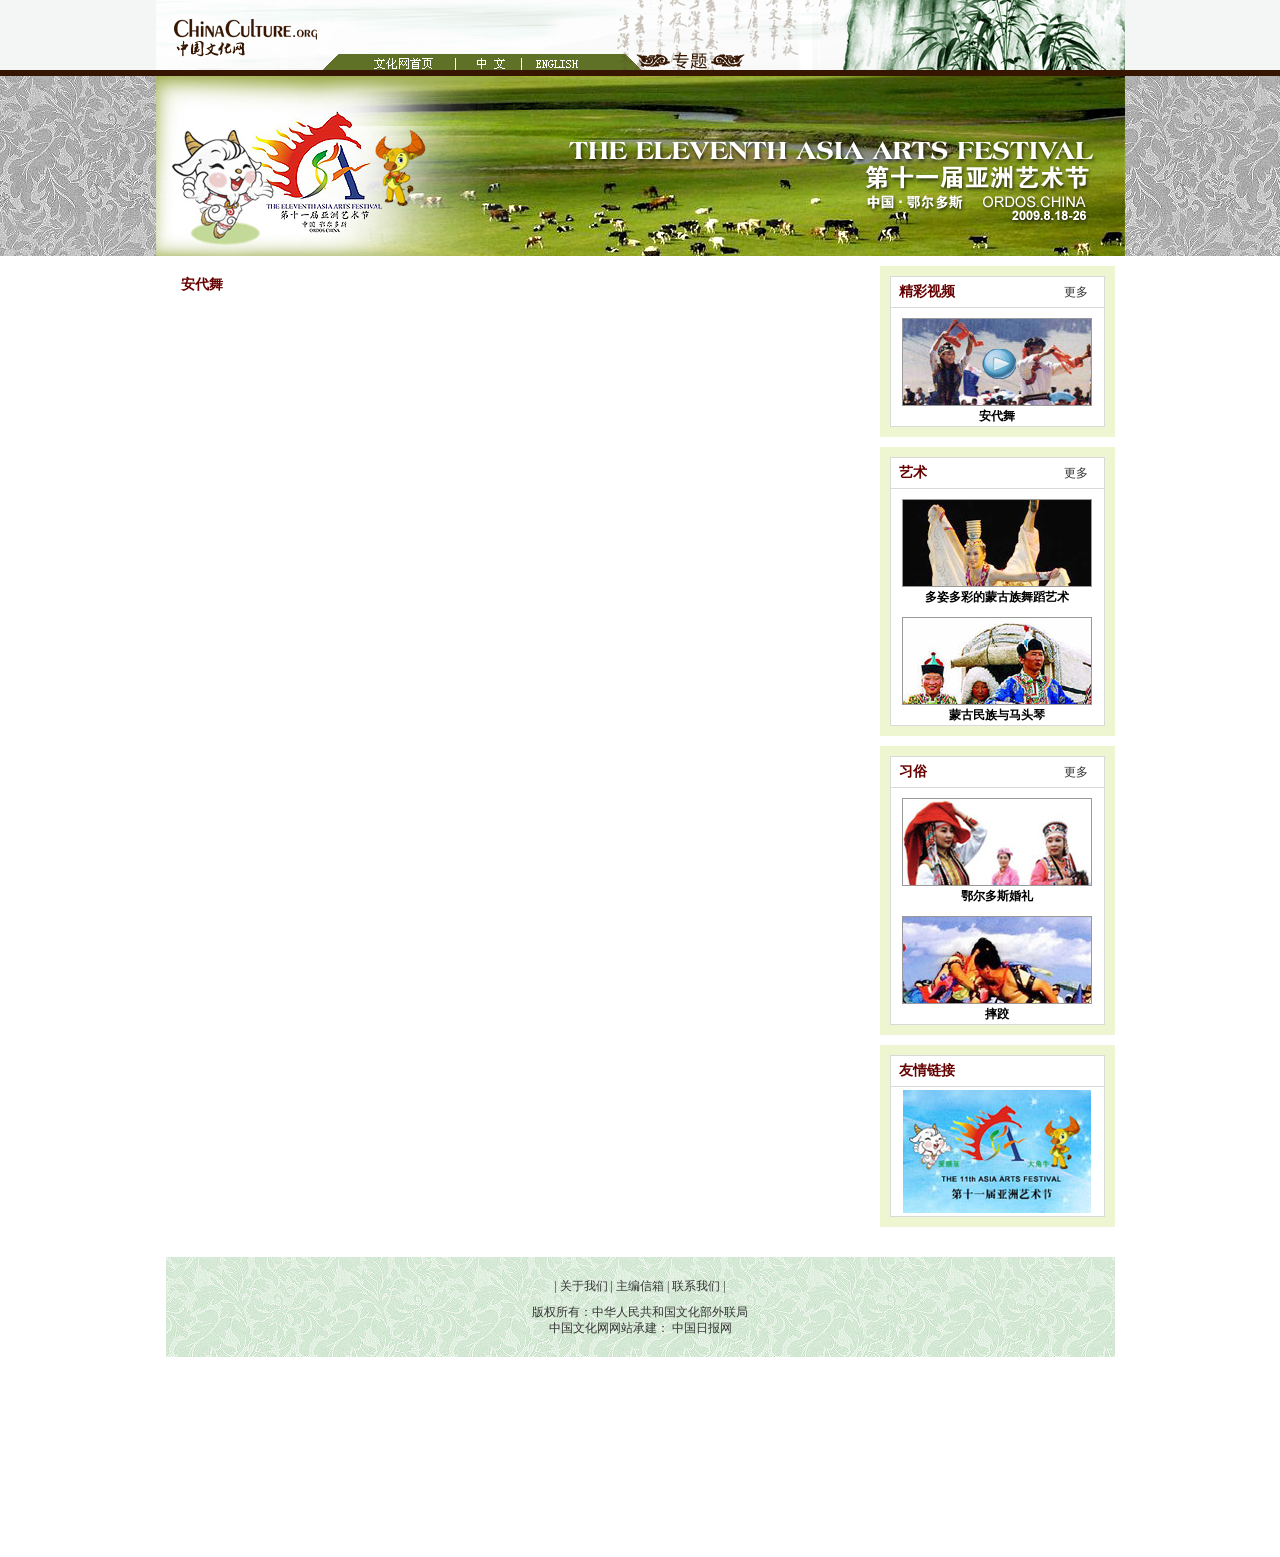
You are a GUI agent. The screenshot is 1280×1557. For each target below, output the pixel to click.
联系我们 (696, 1286)
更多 (1076, 292)
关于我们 (584, 1286)
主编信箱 (640, 1286)
